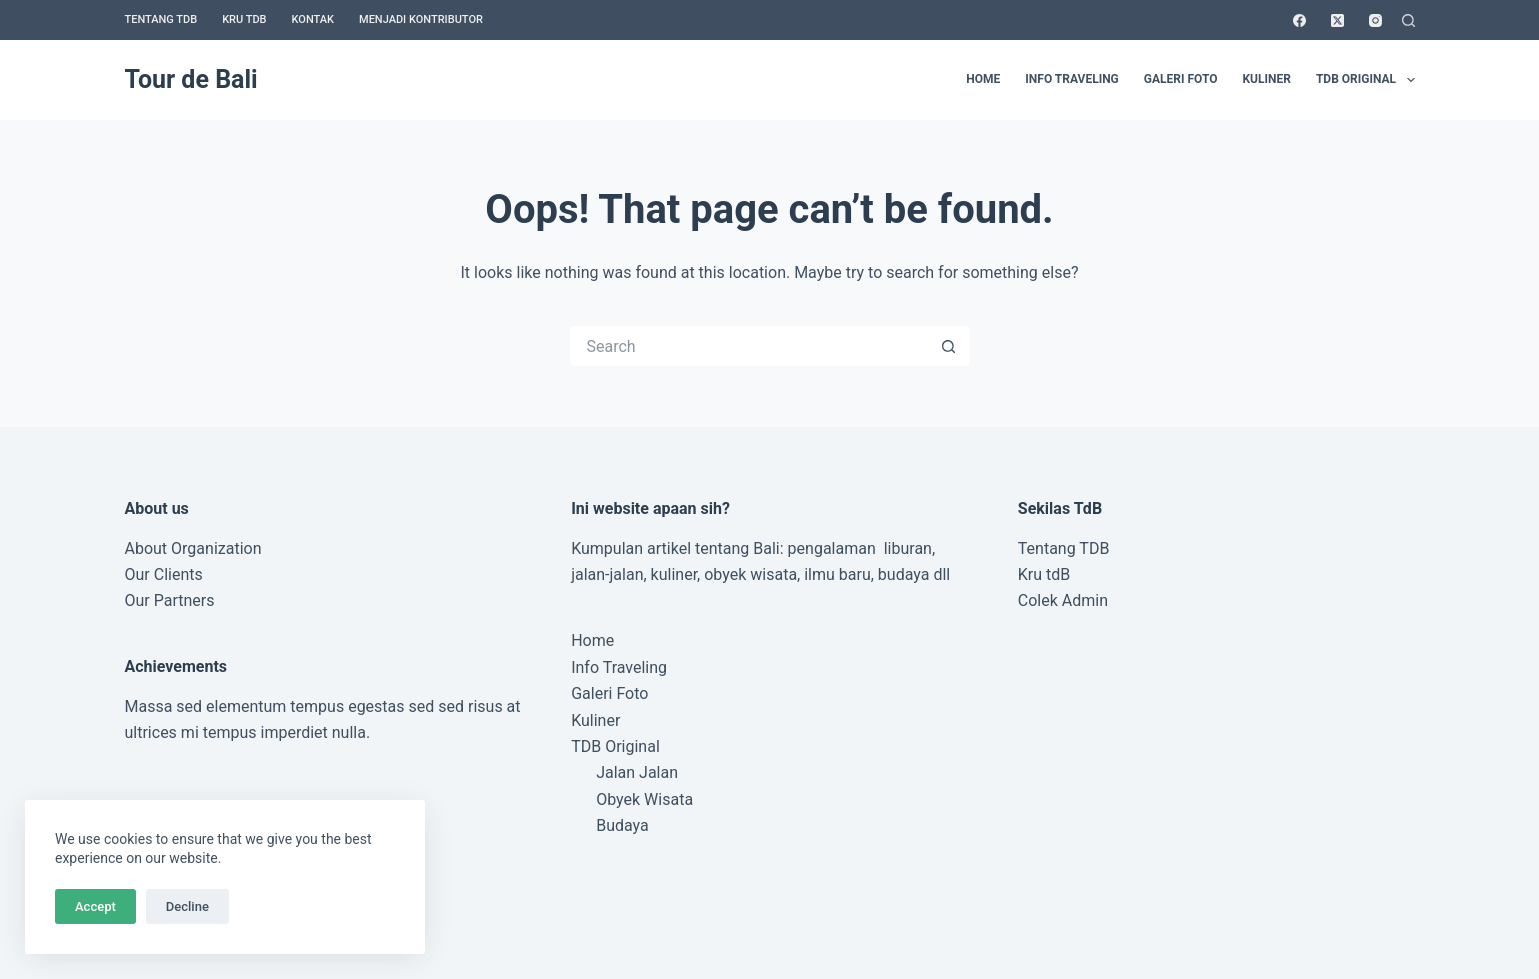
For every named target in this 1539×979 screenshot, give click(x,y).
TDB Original (1365, 80)
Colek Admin (1063, 600)
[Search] (1408, 20)
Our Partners (170, 600)
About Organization (193, 548)
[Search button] (950, 346)
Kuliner (1266, 79)
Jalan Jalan (637, 772)
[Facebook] (1299, 20)
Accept (95, 906)
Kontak (313, 19)
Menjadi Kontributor (421, 19)
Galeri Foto (1181, 79)
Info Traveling (1071, 79)
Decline (187, 906)
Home (983, 79)
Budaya (622, 825)
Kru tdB (1044, 574)
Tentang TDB (161, 19)
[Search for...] (750, 346)
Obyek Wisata (644, 799)
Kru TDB (244, 19)
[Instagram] (1375, 20)
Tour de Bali (191, 79)
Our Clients (164, 574)
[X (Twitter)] (1337, 20)
